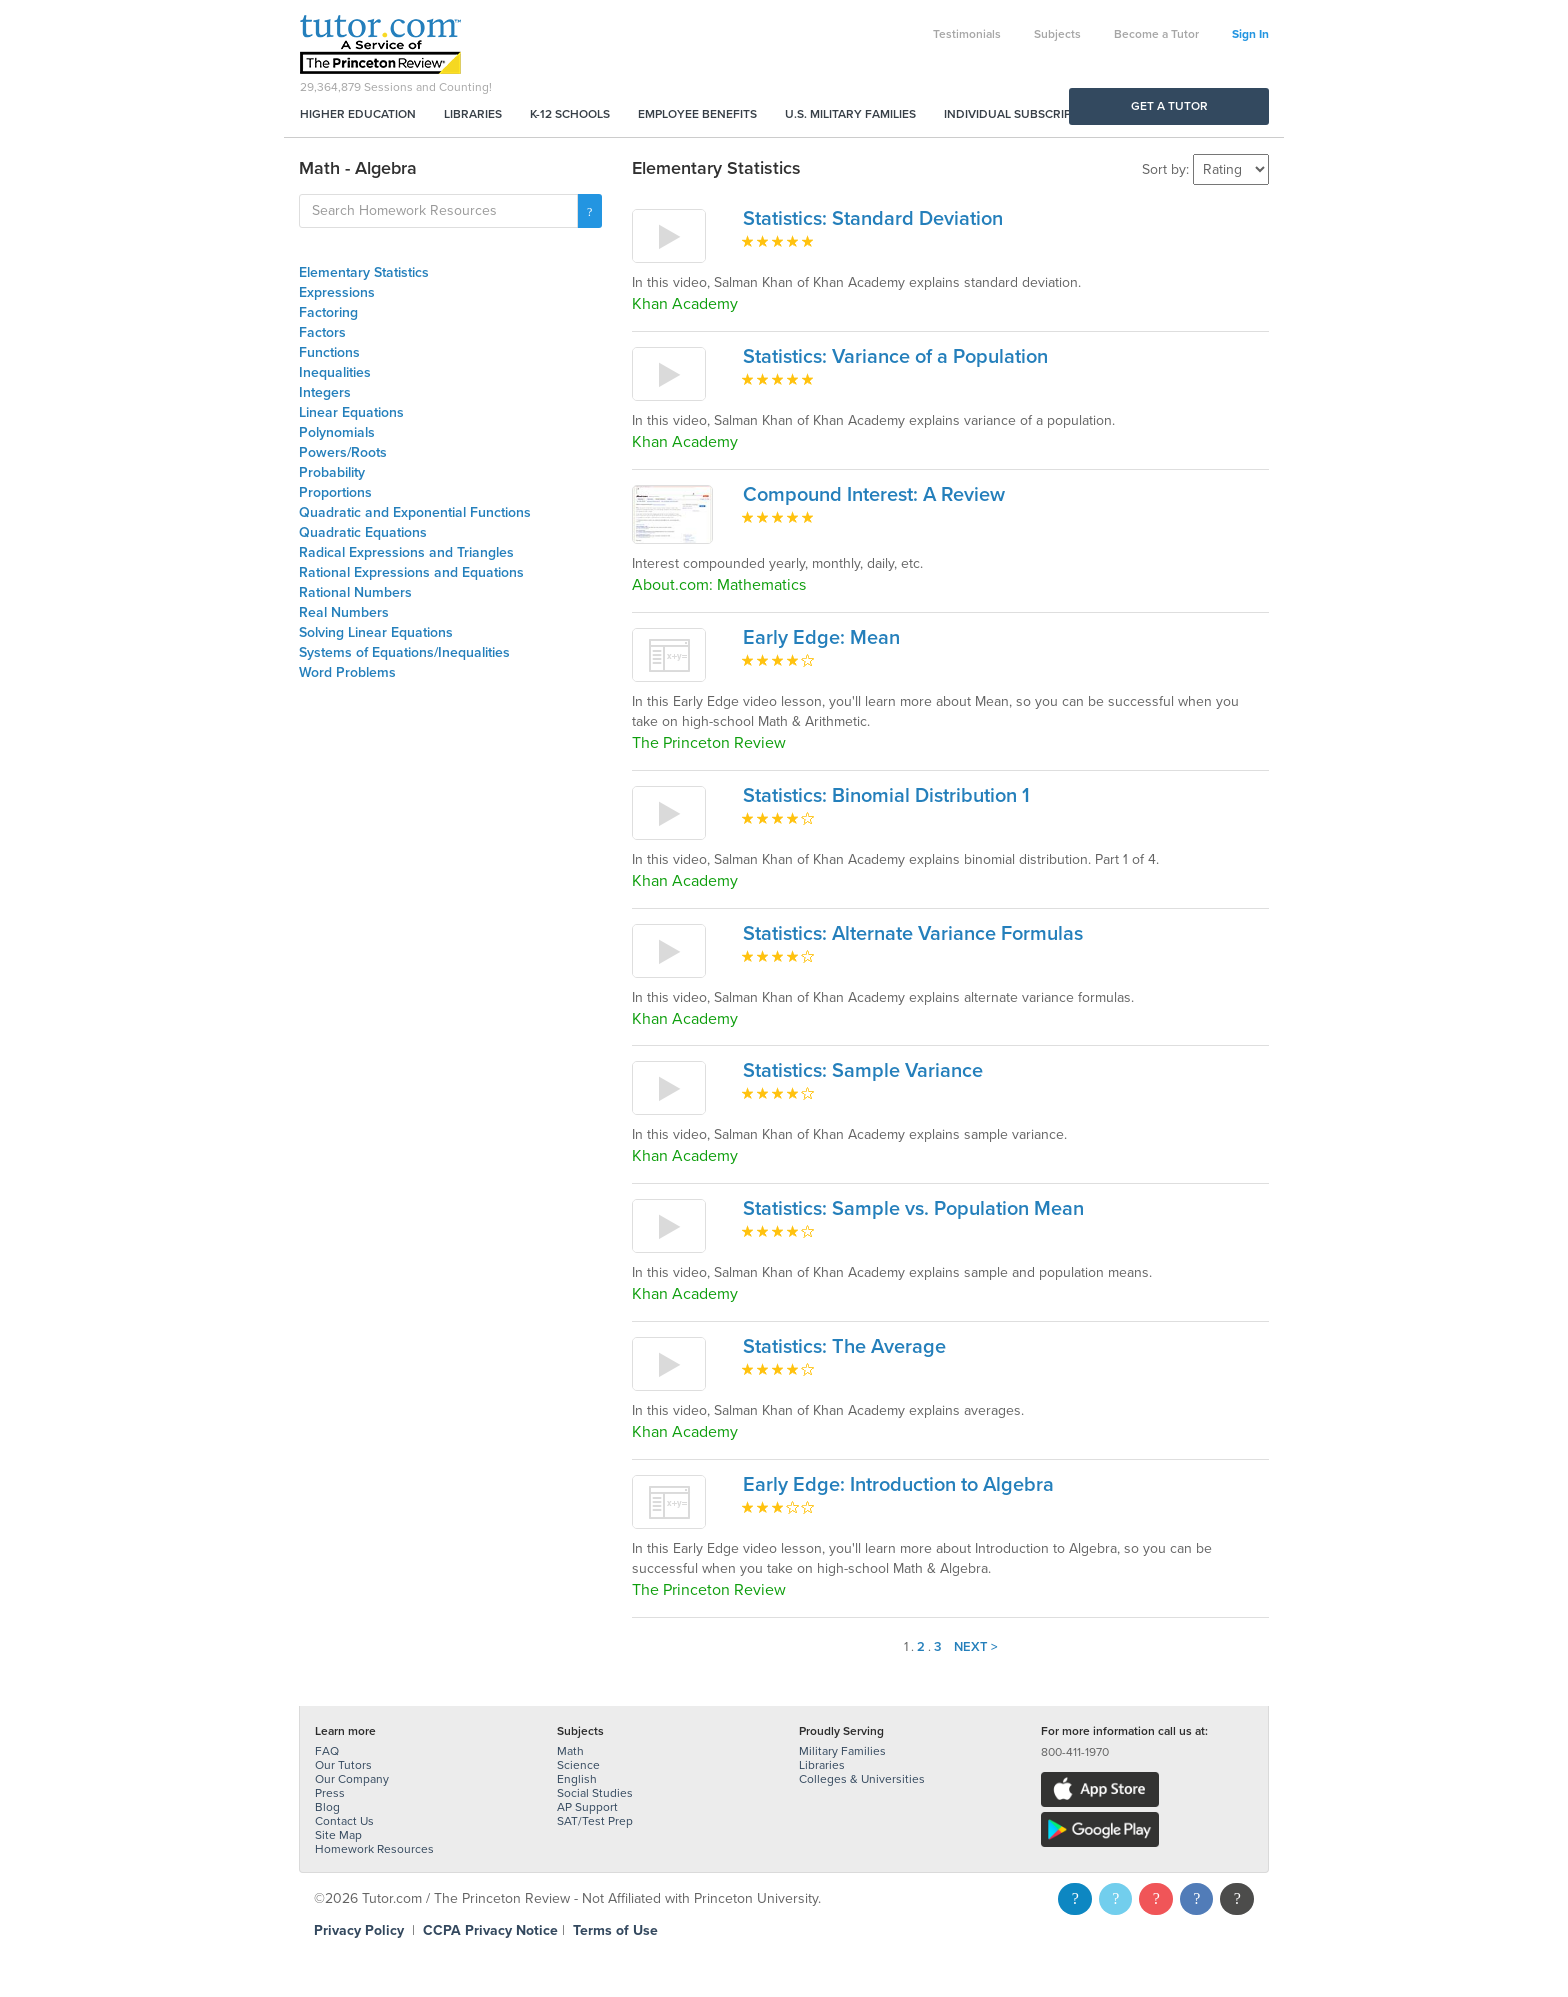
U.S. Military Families (850, 114)
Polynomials (337, 432)
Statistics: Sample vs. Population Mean (913, 1209)
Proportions (335, 492)
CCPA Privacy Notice (490, 1930)
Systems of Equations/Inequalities (404, 652)
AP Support (587, 1807)
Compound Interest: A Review (874, 495)
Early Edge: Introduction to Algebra (898, 1485)
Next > (976, 1647)
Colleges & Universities (862, 1779)
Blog (327, 1807)
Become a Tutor (1156, 34)
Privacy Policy (359, 1930)
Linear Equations (351, 412)
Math (570, 1751)
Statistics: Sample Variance (863, 1071)
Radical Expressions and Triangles (406, 552)
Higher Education (358, 114)
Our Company (352, 1779)
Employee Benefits (697, 114)
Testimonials (967, 34)
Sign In (1250, 34)
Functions (329, 352)
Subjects (1057, 34)
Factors (322, 332)
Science (578, 1765)
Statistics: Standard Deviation (873, 219)
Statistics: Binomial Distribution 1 (886, 796)
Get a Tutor (1169, 106)
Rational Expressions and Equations (411, 572)
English (577, 1779)
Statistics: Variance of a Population (895, 357)
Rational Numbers (355, 592)
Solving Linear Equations (376, 632)
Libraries (473, 114)
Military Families (842, 1751)
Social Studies (595, 1793)
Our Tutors (343, 1765)
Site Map (338, 1835)
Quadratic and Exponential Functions (415, 512)
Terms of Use (615, 1930)
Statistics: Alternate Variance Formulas (913, 934)
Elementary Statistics (364, 272)
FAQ (327, 1751)
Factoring (328, 312)
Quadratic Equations (363, 532)
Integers (325, 392)
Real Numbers (344, 612)
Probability (332, 472)
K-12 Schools (570, 114)
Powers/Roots (343, 452)
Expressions (337, 292)
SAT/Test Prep (595, 1821)
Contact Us (344, 1821)
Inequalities (335, 372)
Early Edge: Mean (821, 638)
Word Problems (347, 672)
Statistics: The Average (844, 1347)
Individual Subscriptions (1025, 114)
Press (330, 1793)
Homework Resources (374, 1849)
